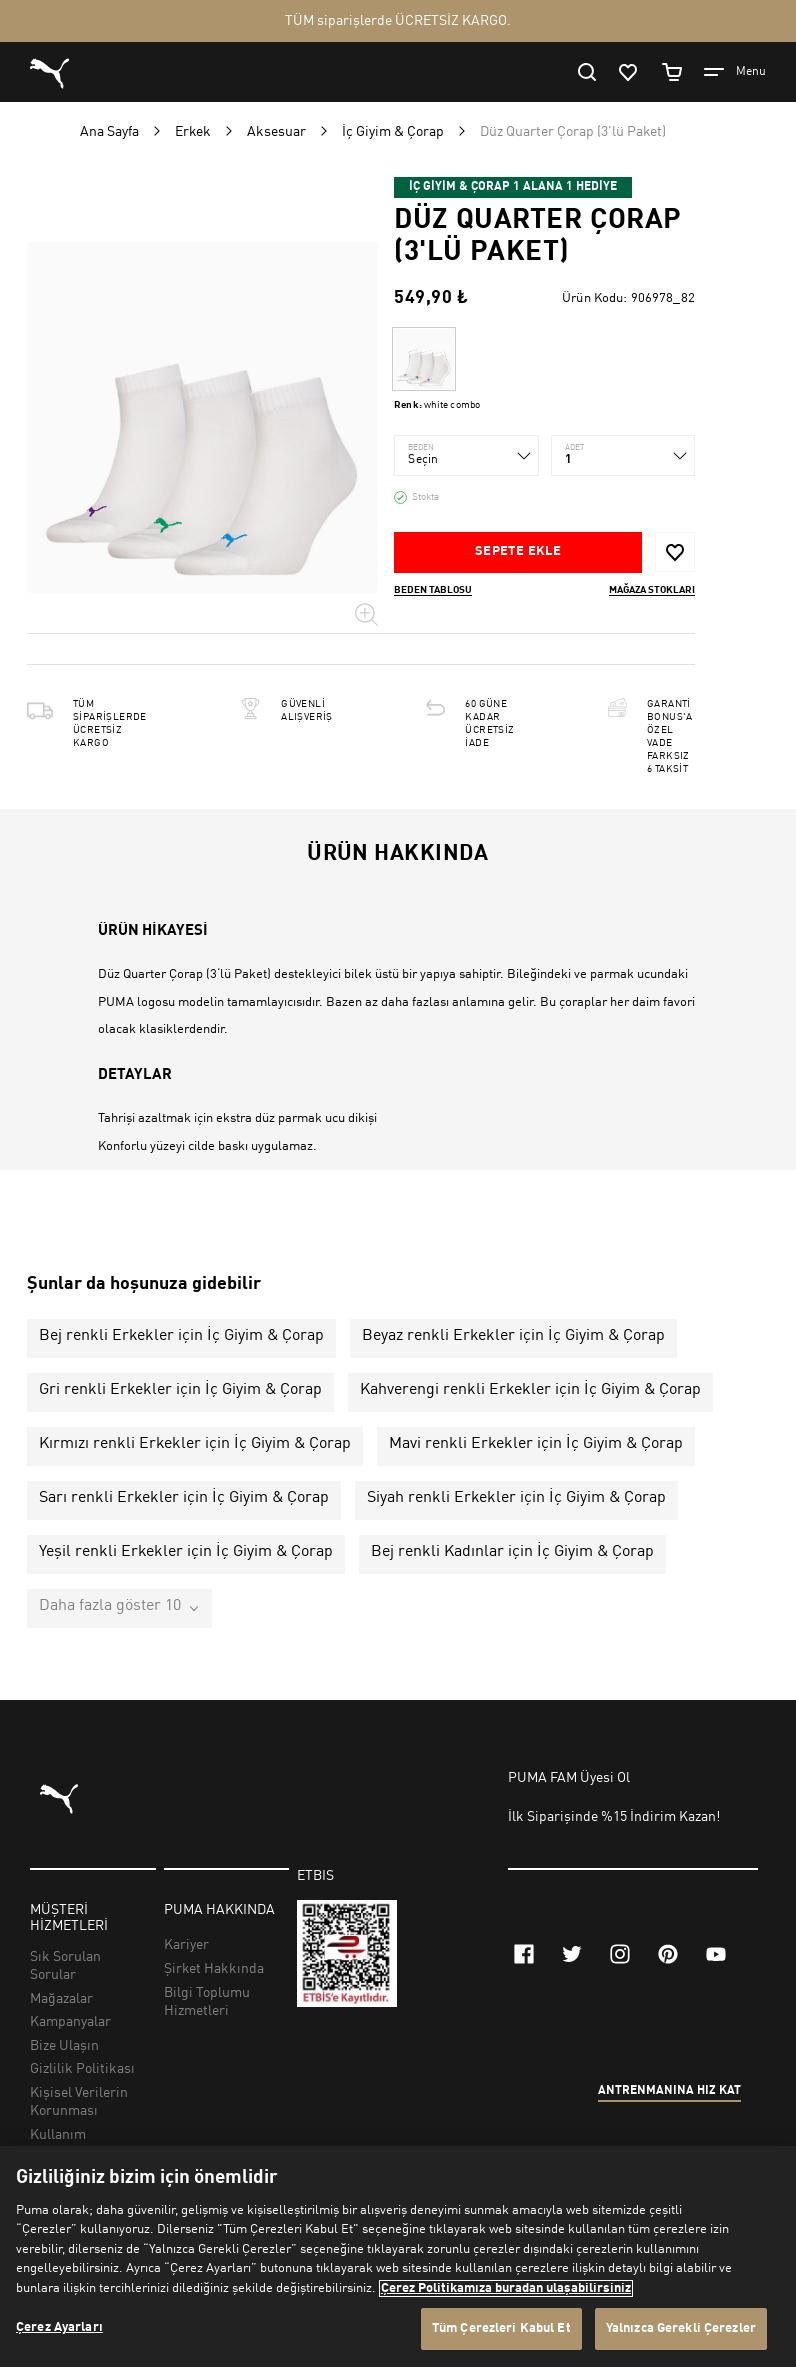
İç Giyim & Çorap (393, 132)
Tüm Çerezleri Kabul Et (501, 2328)
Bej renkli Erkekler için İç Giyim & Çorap (181, 1336)
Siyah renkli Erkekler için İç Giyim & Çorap (516, 1498)
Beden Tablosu (433, 590)
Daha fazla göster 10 (110, 1606)
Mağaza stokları (652, 590)
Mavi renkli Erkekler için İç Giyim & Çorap (536, 1444)
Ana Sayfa (109, 132)
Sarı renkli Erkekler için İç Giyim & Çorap (184, 1498)
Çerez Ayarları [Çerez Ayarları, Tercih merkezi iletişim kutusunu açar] (59, 2327)
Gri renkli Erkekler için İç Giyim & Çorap (180, 1390)
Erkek (193, 132)
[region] (398, 2256)
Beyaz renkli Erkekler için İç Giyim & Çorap (513, 1336)
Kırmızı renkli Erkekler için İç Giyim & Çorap (195, 1444)
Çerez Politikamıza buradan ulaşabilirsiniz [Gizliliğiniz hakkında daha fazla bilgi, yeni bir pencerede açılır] (506, 2288)
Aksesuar (276, 132)
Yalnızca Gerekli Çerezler (681, 2328)
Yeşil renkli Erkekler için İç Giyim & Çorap (186, 1552)
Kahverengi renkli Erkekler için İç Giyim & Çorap (530, 1390)
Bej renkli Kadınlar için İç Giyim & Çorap (512, 1552)
